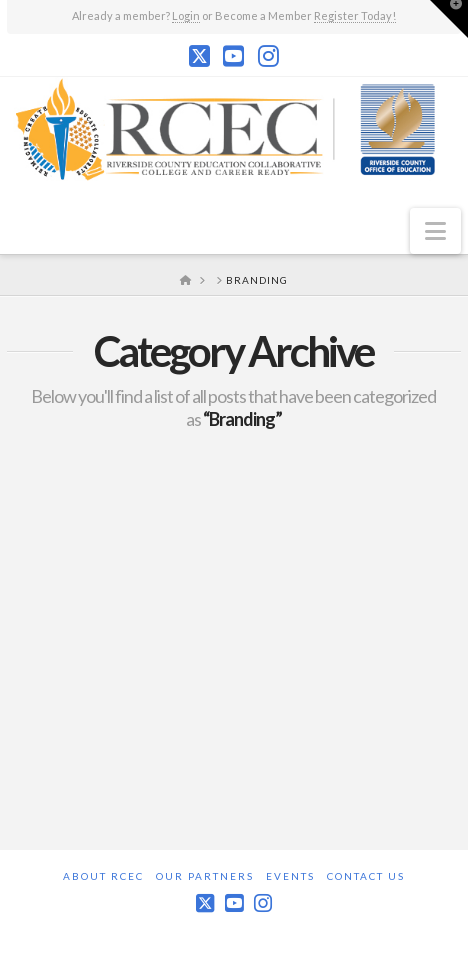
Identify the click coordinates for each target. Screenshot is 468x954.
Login (186, 15)
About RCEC (103, 876)
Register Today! (355, 15)
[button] (435, 231)
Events (290, 876)
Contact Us (366, 876)
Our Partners (205, 876)
